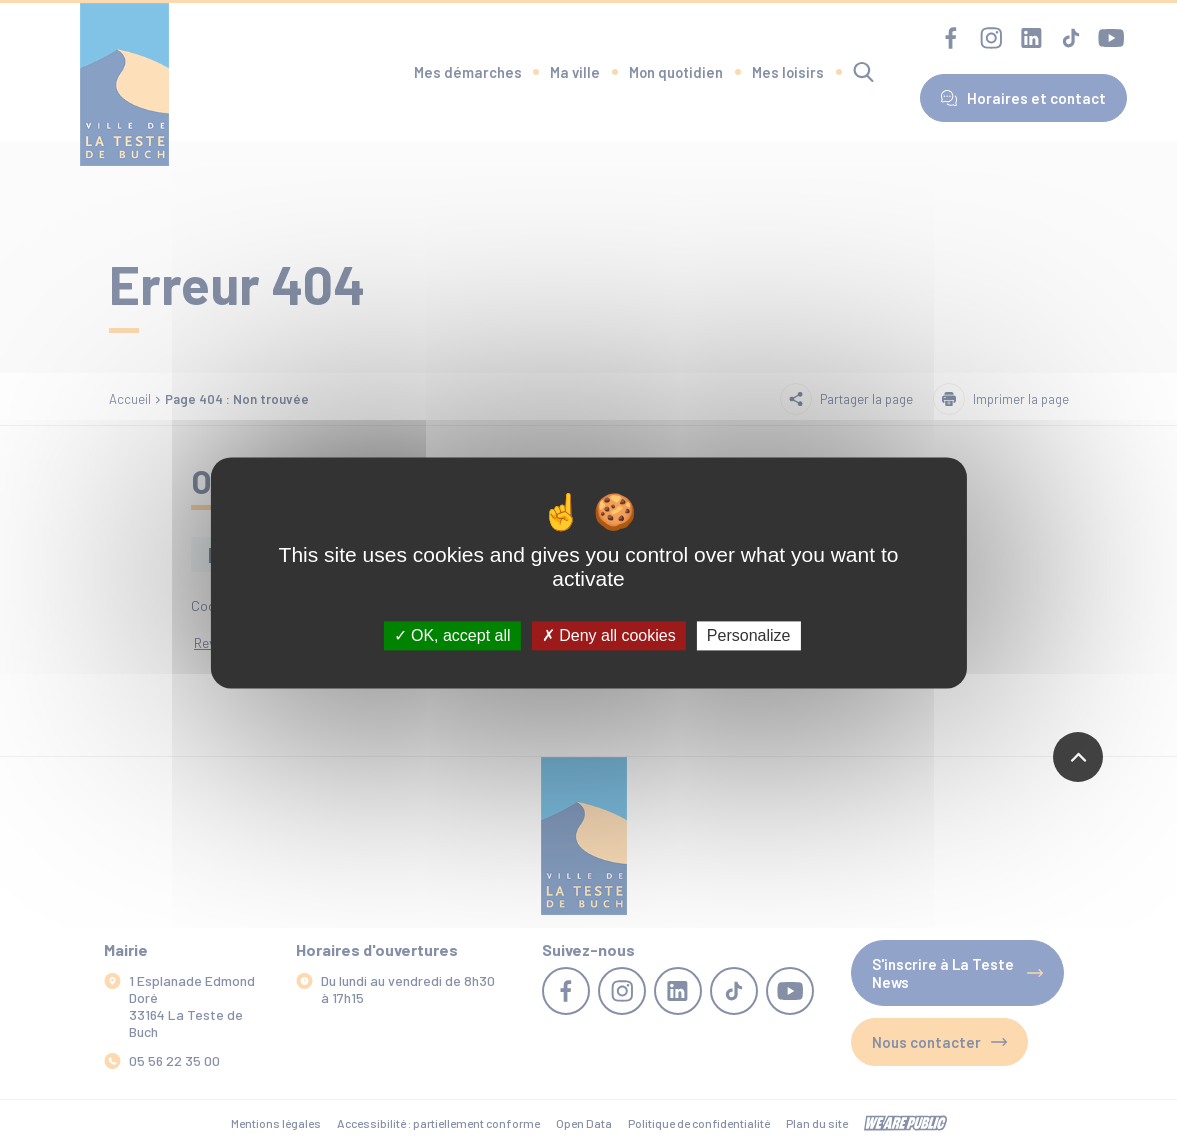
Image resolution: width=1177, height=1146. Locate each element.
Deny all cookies (609, 635)
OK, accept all (452, 635)
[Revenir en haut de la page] (1078, 757)
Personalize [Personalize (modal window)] (749, 635)
